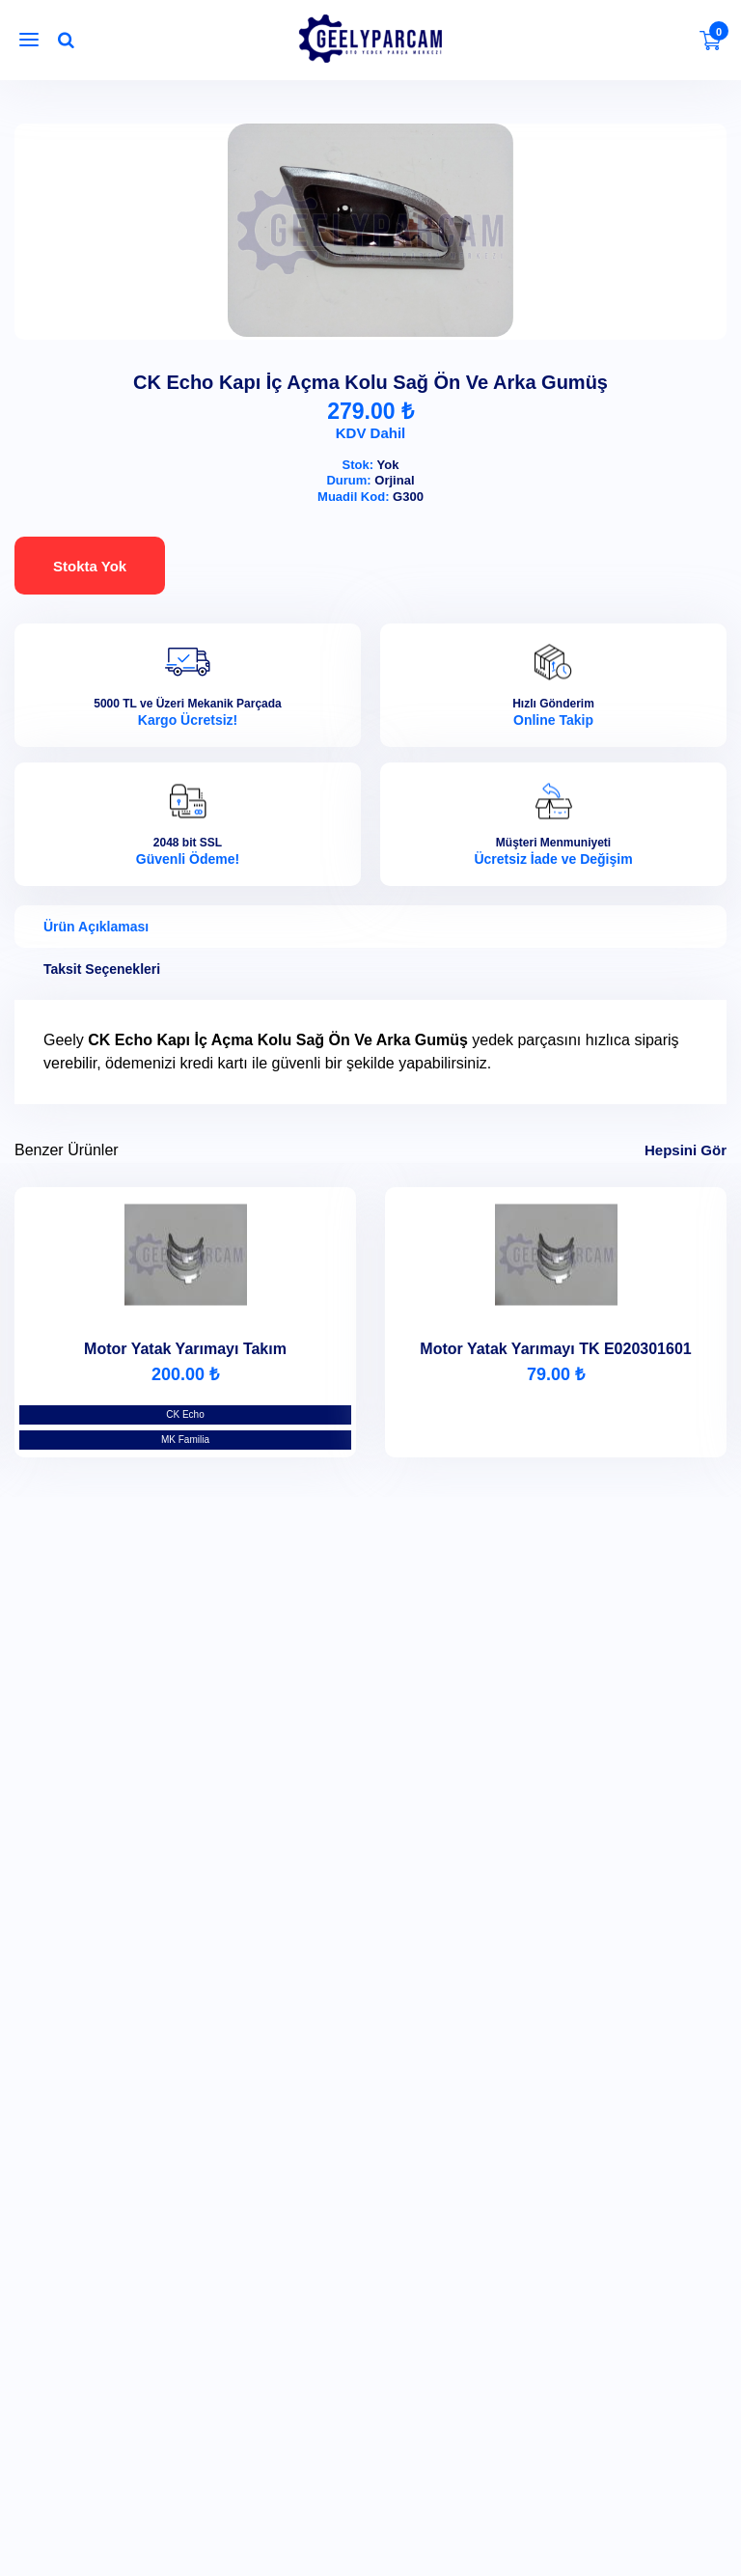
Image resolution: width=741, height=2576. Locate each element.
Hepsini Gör (686, 1150)
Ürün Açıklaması (96, 926)
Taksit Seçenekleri (101, 969)
